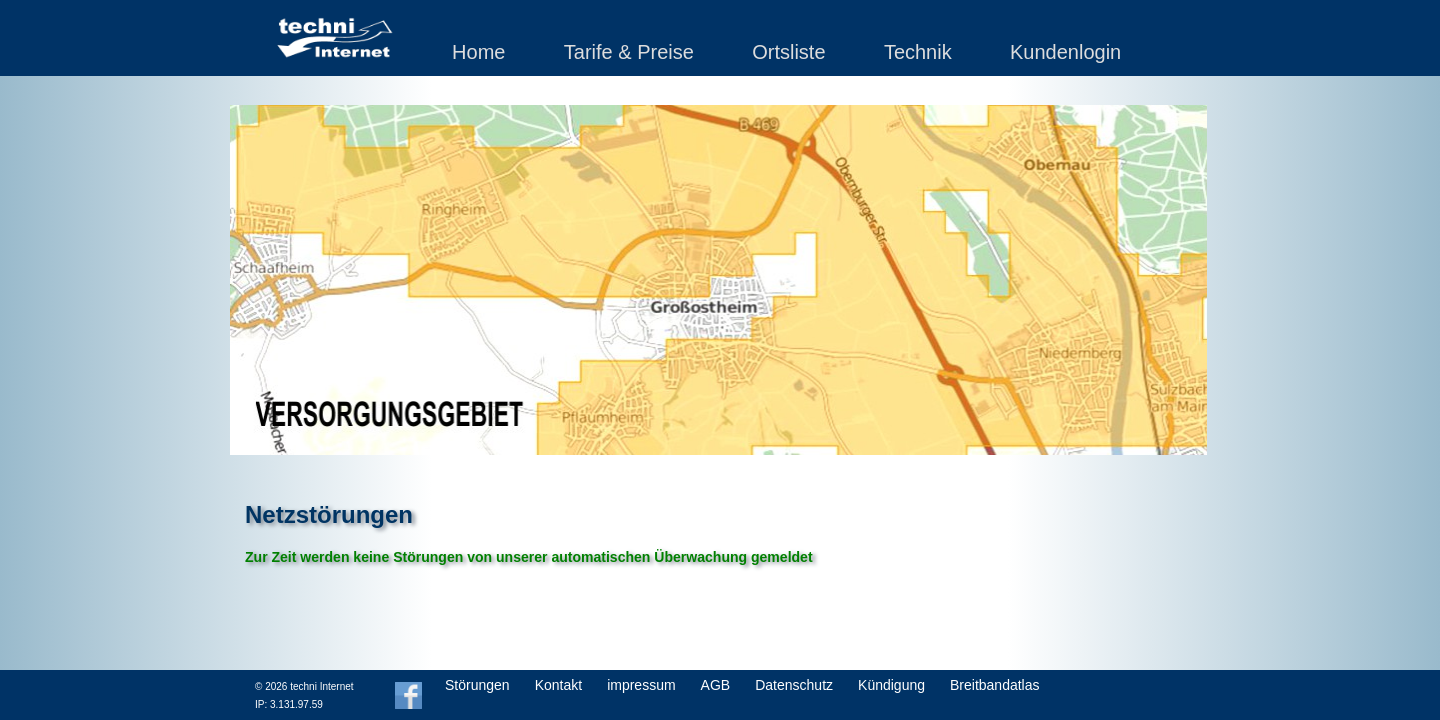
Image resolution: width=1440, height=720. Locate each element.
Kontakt (558, 685)
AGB (716, 685)
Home (478, 52)
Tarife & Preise (629, 52)
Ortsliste (788, 52)
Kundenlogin (1065, 52)
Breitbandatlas (995, 685)
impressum (641, 685)
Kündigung (891, 685)
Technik (918, 52)
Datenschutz (794, 685)
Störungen (477, 685)
